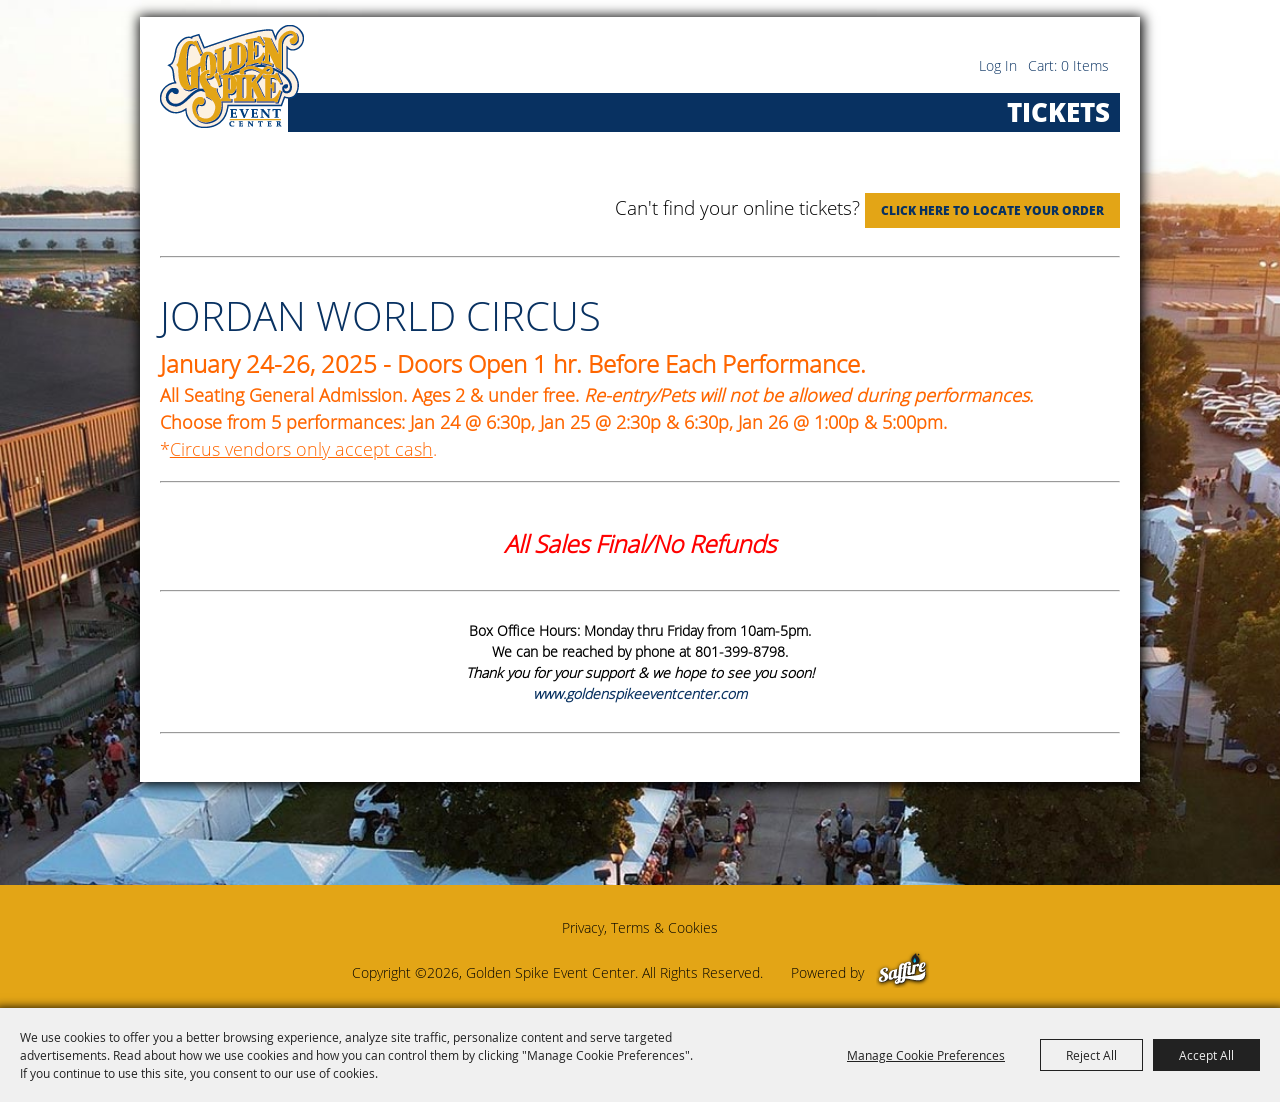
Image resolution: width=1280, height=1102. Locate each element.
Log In (998, 65)
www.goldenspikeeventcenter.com (640, 693)
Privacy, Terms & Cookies (640, 927)
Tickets (1058, 112)
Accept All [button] (1206, 1055)
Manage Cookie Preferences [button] (926, 1055)
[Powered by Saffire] (902, 972)
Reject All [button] (1091, 1055)
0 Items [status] (1085, 65)
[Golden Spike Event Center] (232, 76)
